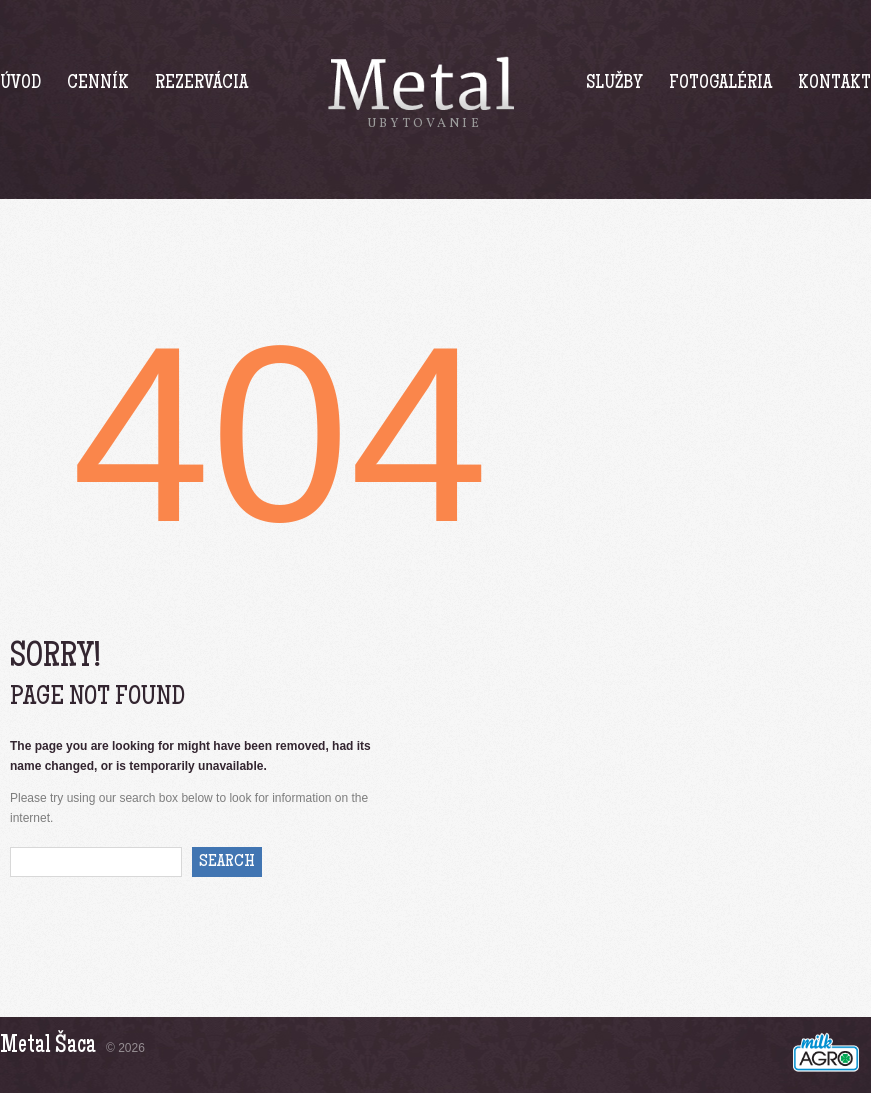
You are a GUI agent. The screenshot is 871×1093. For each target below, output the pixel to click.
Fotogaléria (720, 84)
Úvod (20, 84)
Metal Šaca (48, 1046)
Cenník (98, 84)
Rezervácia (201, 84)
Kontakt (834, 84)
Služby (614, 84)
